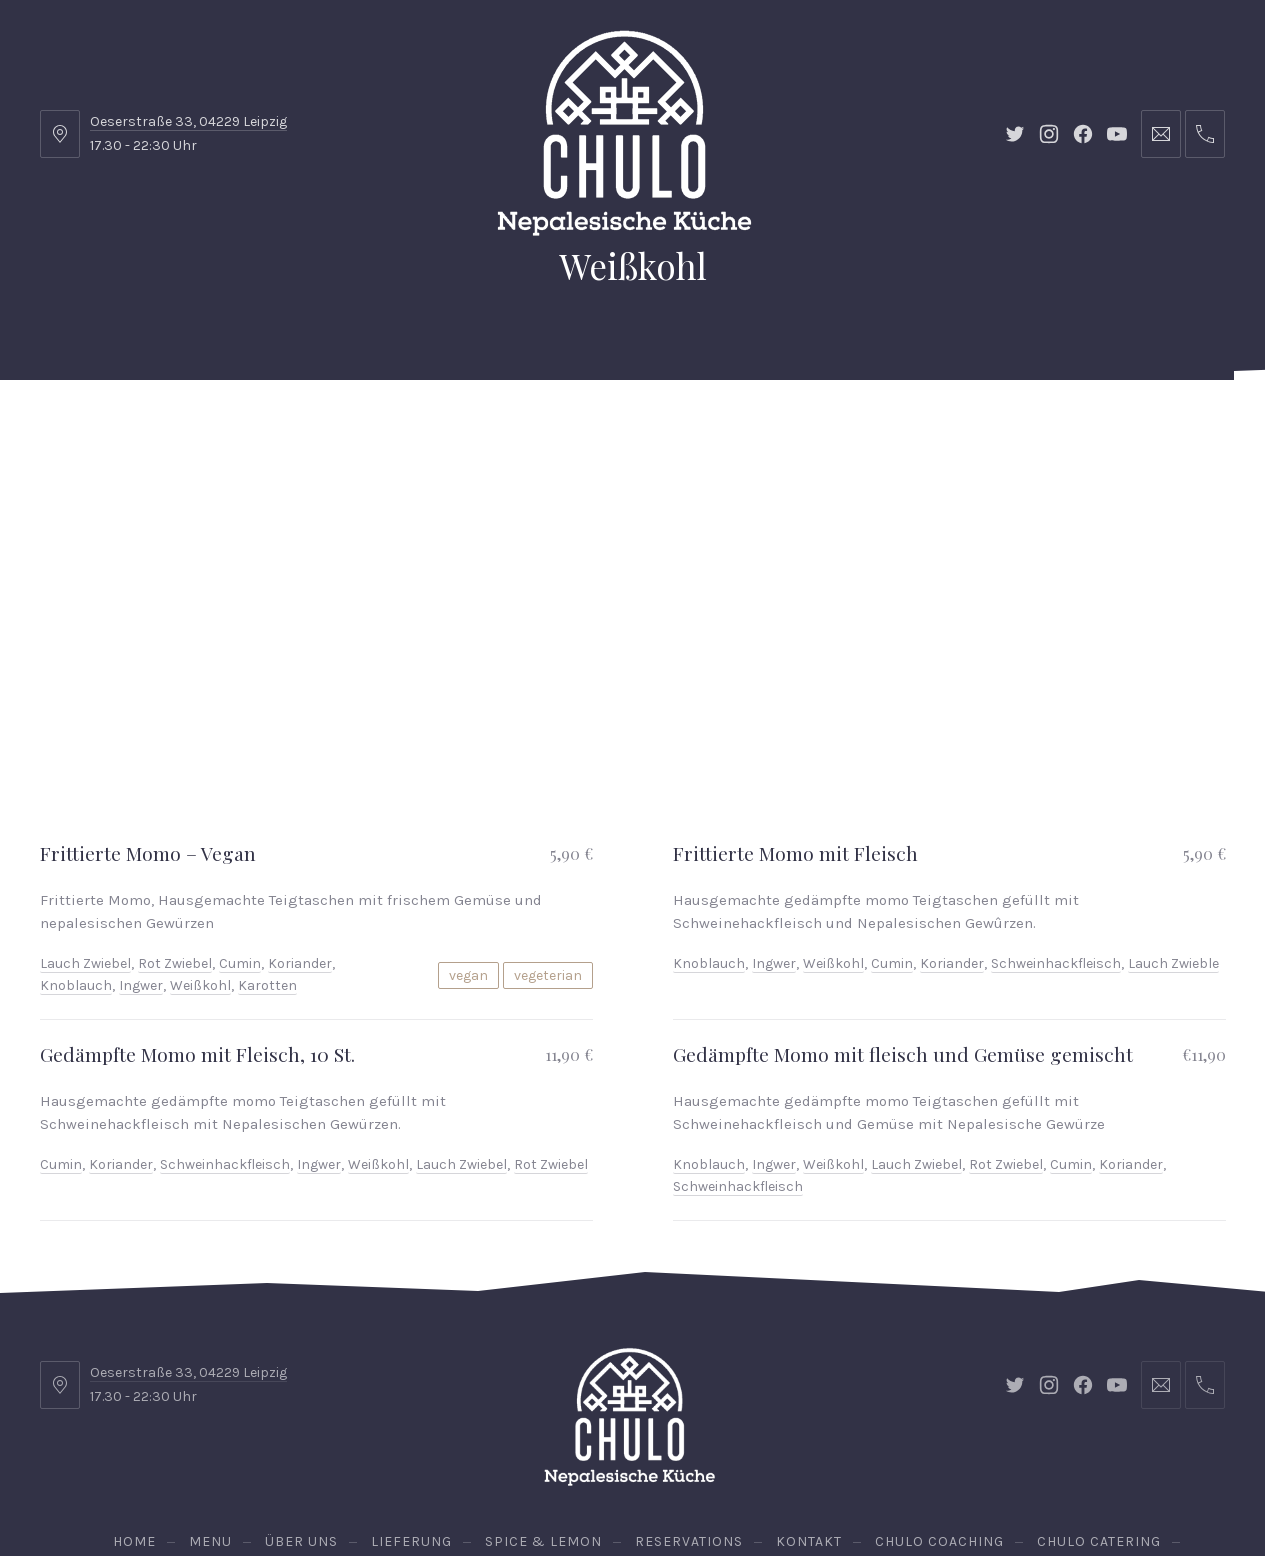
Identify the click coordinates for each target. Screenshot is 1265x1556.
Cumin (240, 804)
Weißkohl (200, 826)
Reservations (1150, 429)
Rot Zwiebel (175, 804)
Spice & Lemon (529, 429)
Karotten (267, 826)
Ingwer (141, 826)
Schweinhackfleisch (1056, 804)
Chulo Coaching (802, 429)
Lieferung (388, 429)
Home (84, 429)
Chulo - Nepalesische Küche (628, 1484)
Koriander (300, 804)
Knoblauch (76, 826)
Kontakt (663, 429)
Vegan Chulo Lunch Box (633, 529)
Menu (169, 429)
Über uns (269, 429)
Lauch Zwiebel (85, 804)
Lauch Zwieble (1173, 804)
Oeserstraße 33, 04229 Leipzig (188, 121)
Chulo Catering (971, 429)
